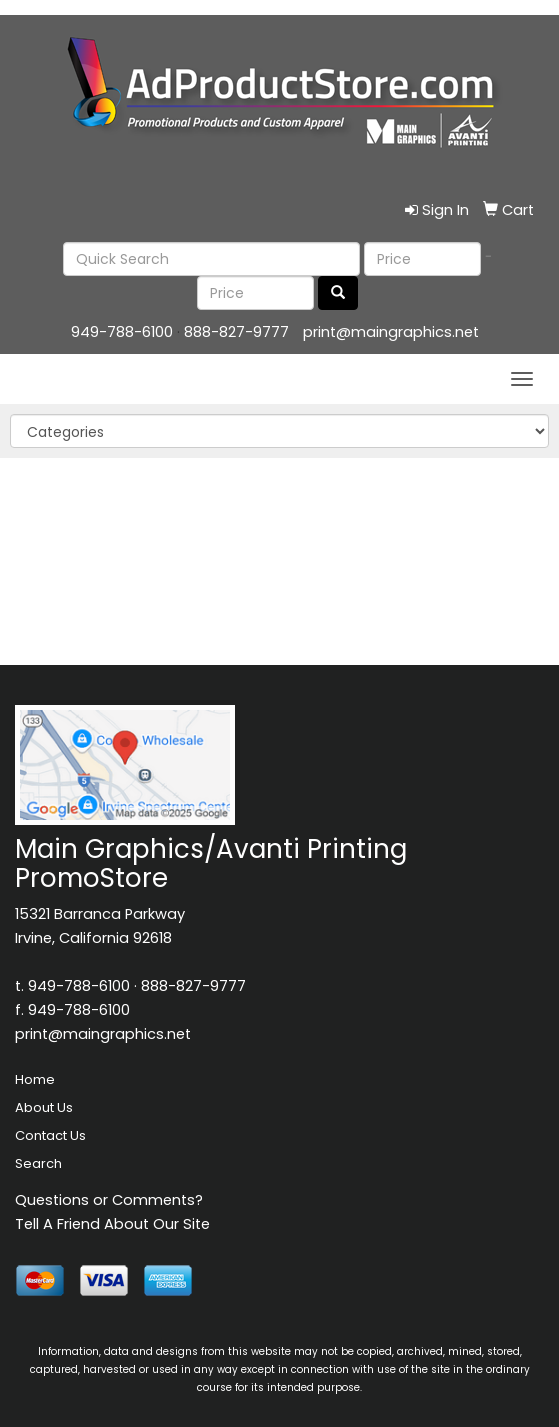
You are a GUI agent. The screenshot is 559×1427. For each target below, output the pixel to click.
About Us (44, 1107)
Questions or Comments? (109, 1200)
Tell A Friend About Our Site (112, 1224)
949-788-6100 (122, 332)
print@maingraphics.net (391, 332)
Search (38, 1163)
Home (35, 1079)
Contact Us (50, 1135)
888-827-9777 (236, 332)
